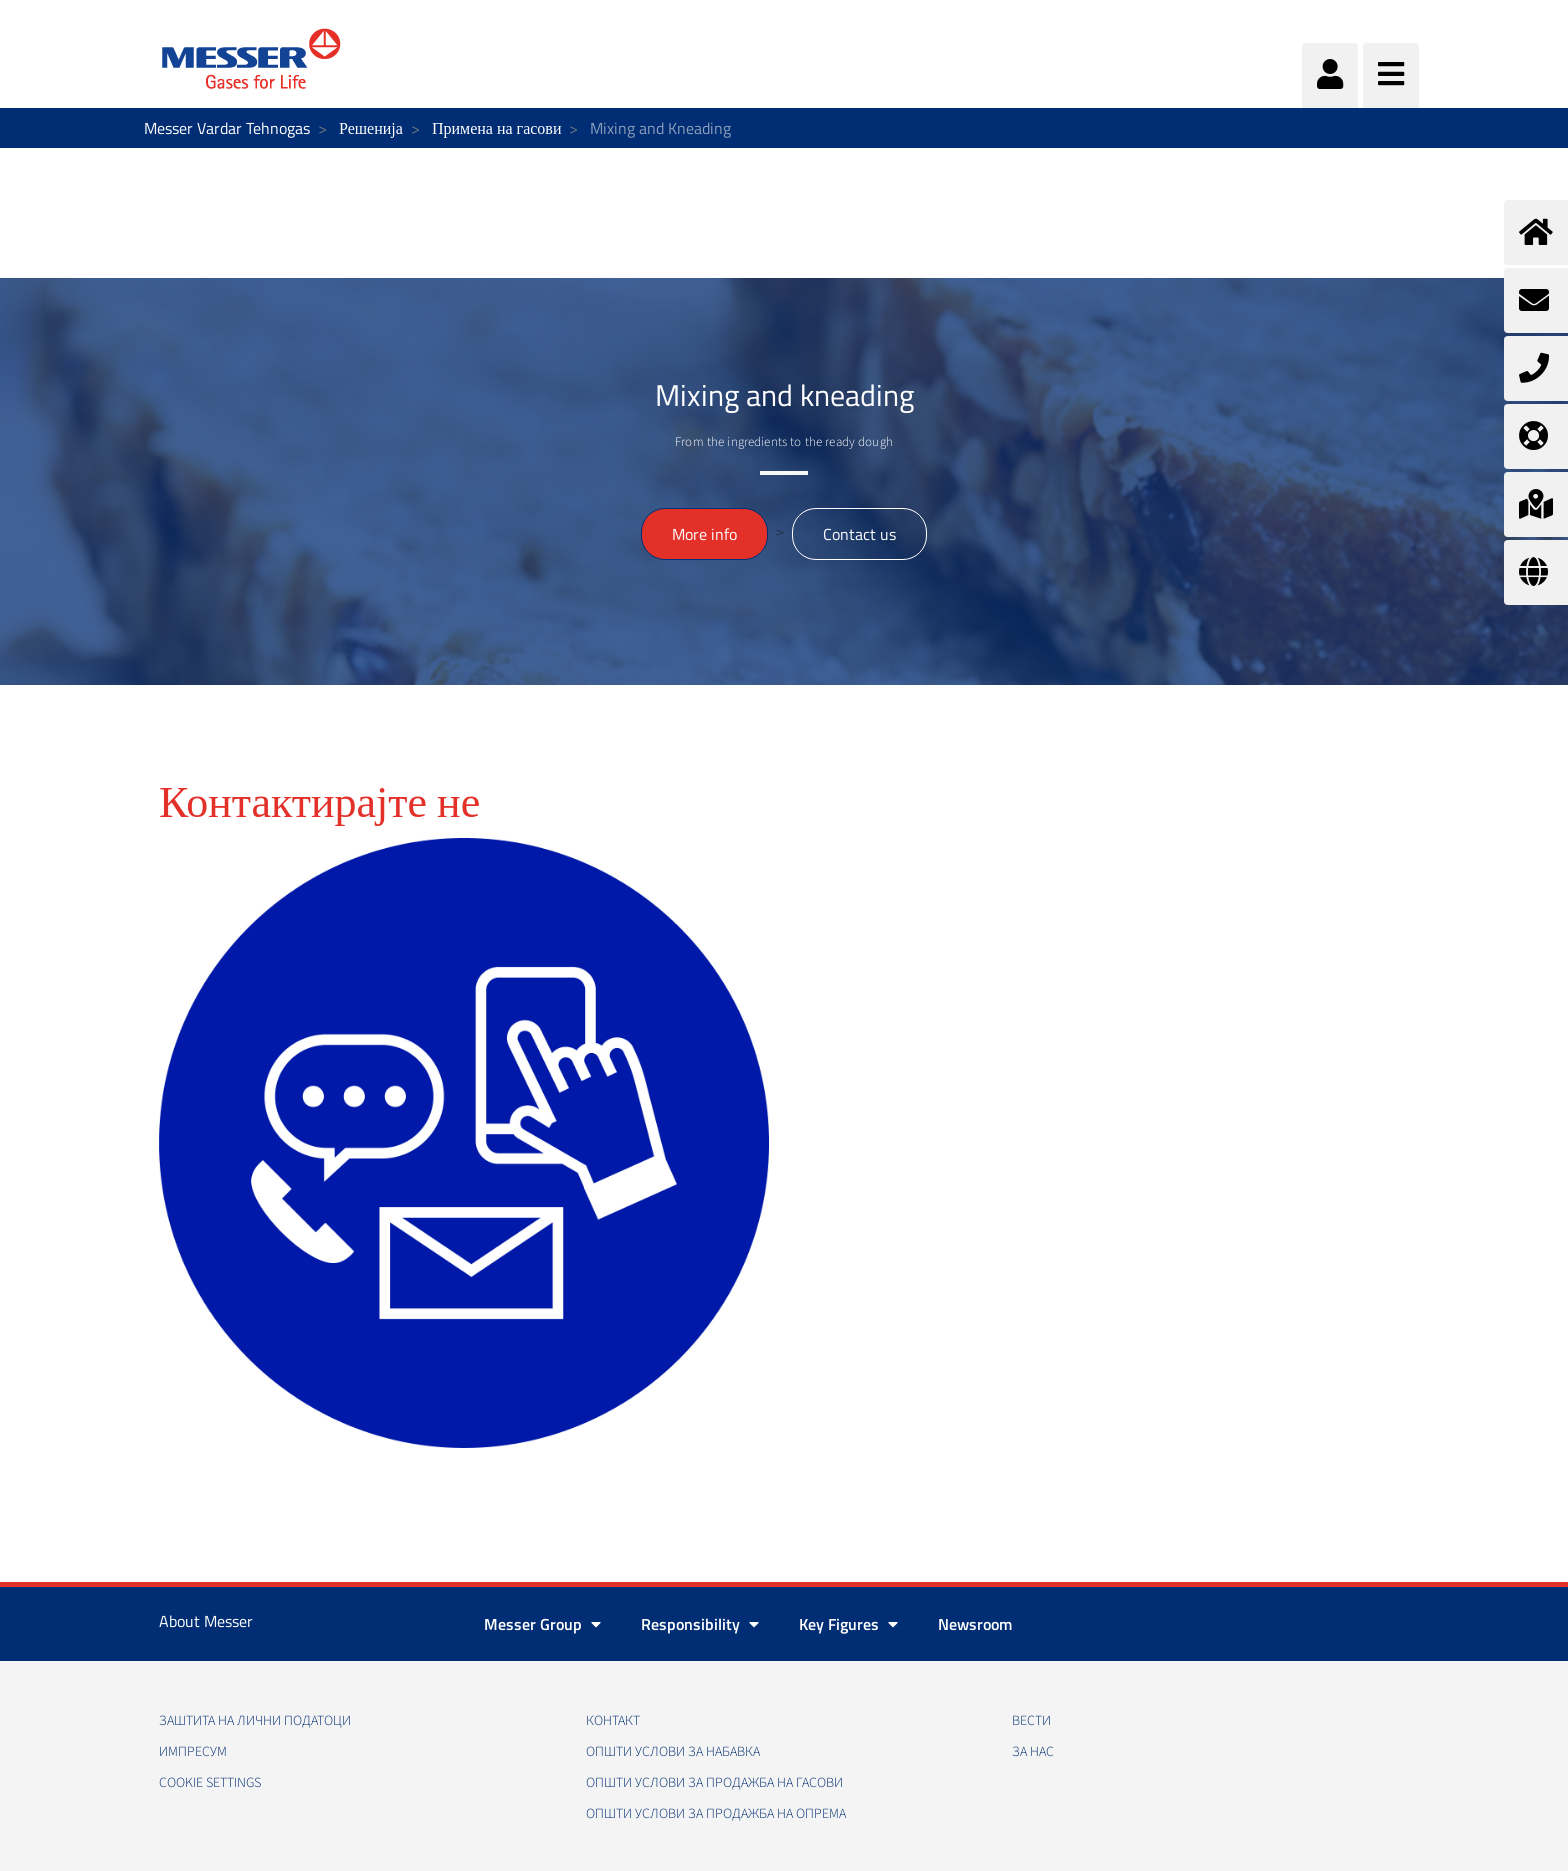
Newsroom (975, 1624)
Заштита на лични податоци (255, 1721)
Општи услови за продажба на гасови (714, 1783)
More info (704, 534)
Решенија (371, 128)
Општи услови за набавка (673, 1752)
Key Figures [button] (848, 1624)
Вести (1031, 1721)
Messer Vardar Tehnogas (227, 128)
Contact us (859, 534)
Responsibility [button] (700, 1624)
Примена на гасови (497, 128)
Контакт (613, 1721)
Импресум (193, 1752)
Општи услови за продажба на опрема (716, 1814)
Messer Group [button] (542, 1624)
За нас (1033, 1752)
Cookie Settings (210, 1783)
